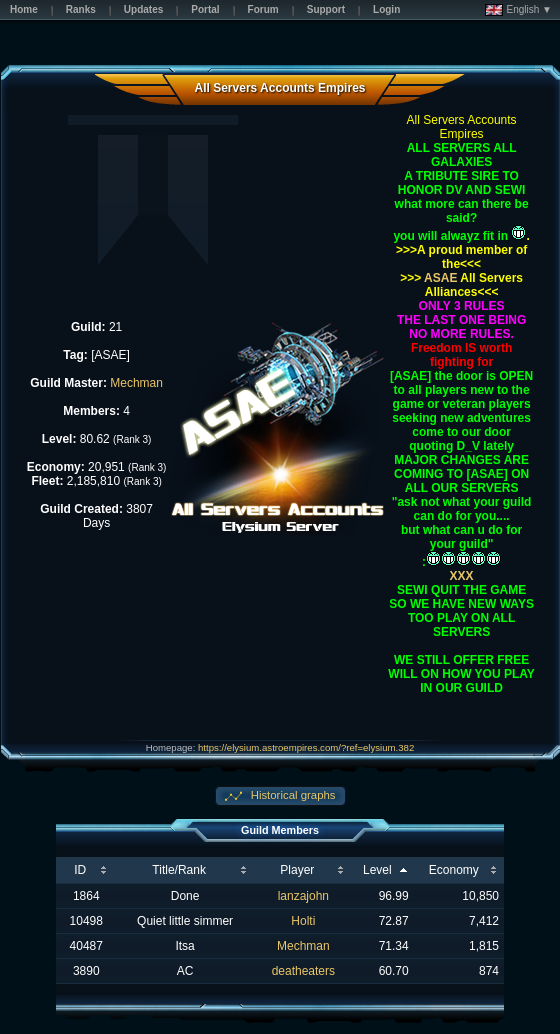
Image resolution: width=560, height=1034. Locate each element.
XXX (462, 576)
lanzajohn (303, 896)
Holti (303, 921)
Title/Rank (179, 870)
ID (80, 870)
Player (297, 870)
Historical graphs (292, 795)
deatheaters (303, 971)
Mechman (136, 383)
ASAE (439, 278)
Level (377, 870)
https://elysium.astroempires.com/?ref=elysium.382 (306, 747)
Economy (454, 870)
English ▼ (518, 10)
